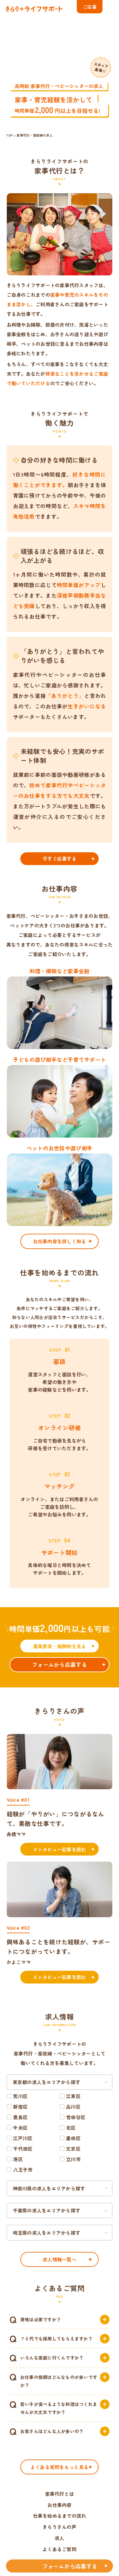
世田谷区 (75, 2117)
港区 (18, 2159)
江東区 (73, 2096)
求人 (59, 2538)
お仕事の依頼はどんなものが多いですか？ (58, 2381)
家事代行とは (59, 2493)
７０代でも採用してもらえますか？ (56, 2338)
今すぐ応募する (59, 858)
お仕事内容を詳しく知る (59, 1241)
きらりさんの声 (59, 2526)
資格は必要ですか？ (40, 2319)
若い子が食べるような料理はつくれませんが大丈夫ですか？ (58, 2408)
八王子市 (22, 2170)
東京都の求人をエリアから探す (47, 2082)
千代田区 (22, 2149)
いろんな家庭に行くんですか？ (52, 2357)
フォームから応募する (59, 1664)
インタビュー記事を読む (59, 1849)
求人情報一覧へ (59, 2259)
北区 (71, 2128)
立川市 (73, 2159)
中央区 (20, 2128)
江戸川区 (22, 2138)
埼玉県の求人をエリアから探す (47, 2232)
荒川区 (20, 2096)
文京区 (73, 2149)
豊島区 (20, 2117)
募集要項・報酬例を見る (59, 1646)
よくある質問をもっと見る (59, 2467)
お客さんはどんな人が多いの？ (52, 2431)
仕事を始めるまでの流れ (59, 2515)
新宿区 (20, 2107)
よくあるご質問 (59, 2549)
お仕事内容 (59, 2504)
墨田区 (73, 2138)
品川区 (73, 2107)
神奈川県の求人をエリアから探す (49, 2188)
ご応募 (89, 7)
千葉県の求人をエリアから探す (47, 2210)
